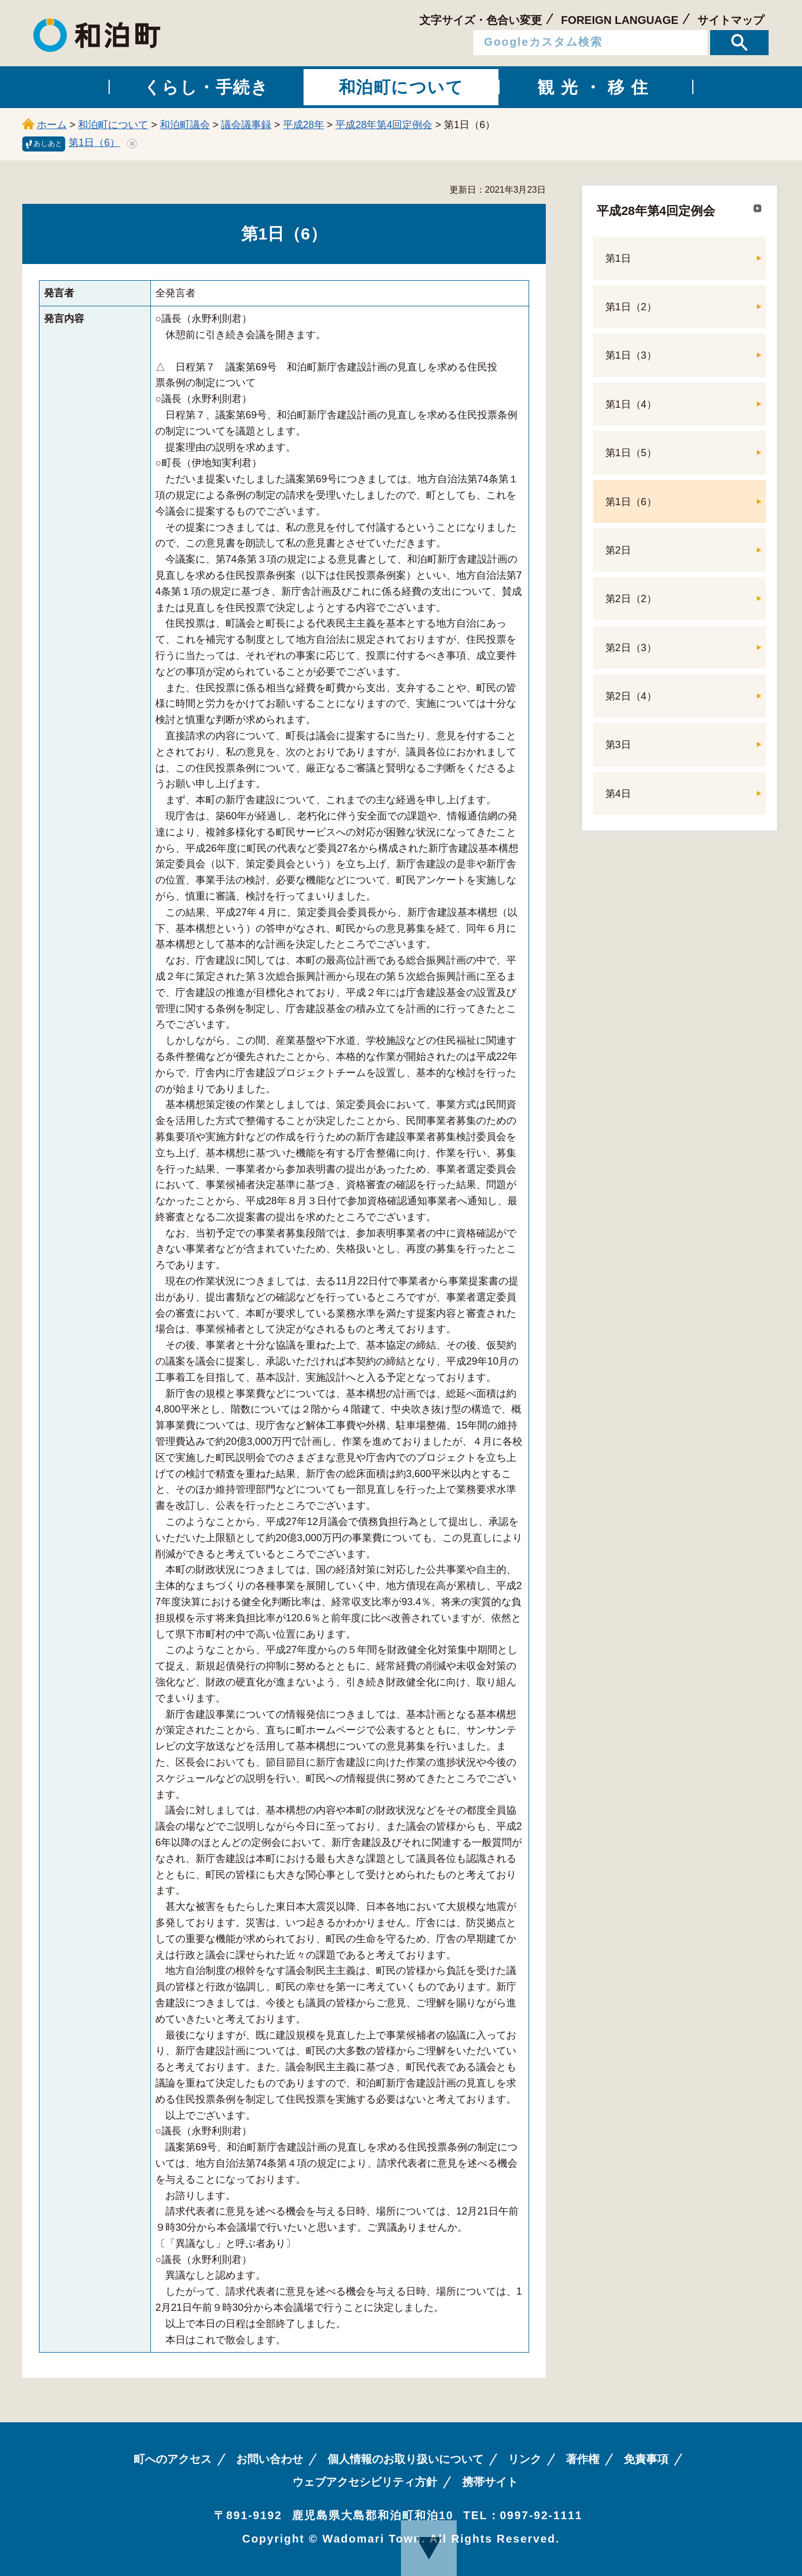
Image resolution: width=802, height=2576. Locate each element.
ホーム (52, 124)
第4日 (618, 793)
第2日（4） (631, 696)
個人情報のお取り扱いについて (405, 2459)
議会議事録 (246, 124)
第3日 (618, 744)
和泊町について (113, 124)
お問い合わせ (269, 2459)
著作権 (582, 2459)
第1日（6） (94, 142)
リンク (524, 2459)
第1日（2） (631, 306)
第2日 (618, 550)
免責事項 (646, 2459)
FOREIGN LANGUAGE (619, 20)
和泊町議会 (185, 124)
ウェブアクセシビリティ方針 (364, 2482)
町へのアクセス (173, 2459)
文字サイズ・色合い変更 (480, 20)
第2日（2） (631, 598)
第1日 (618, 258)
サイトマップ (730, 20)
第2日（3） (631, 647)
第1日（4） (631, 404)
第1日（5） (631, 452)
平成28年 (303, 124)
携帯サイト (490, 2482)
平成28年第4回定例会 (383, 124)
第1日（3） (631, 355)
